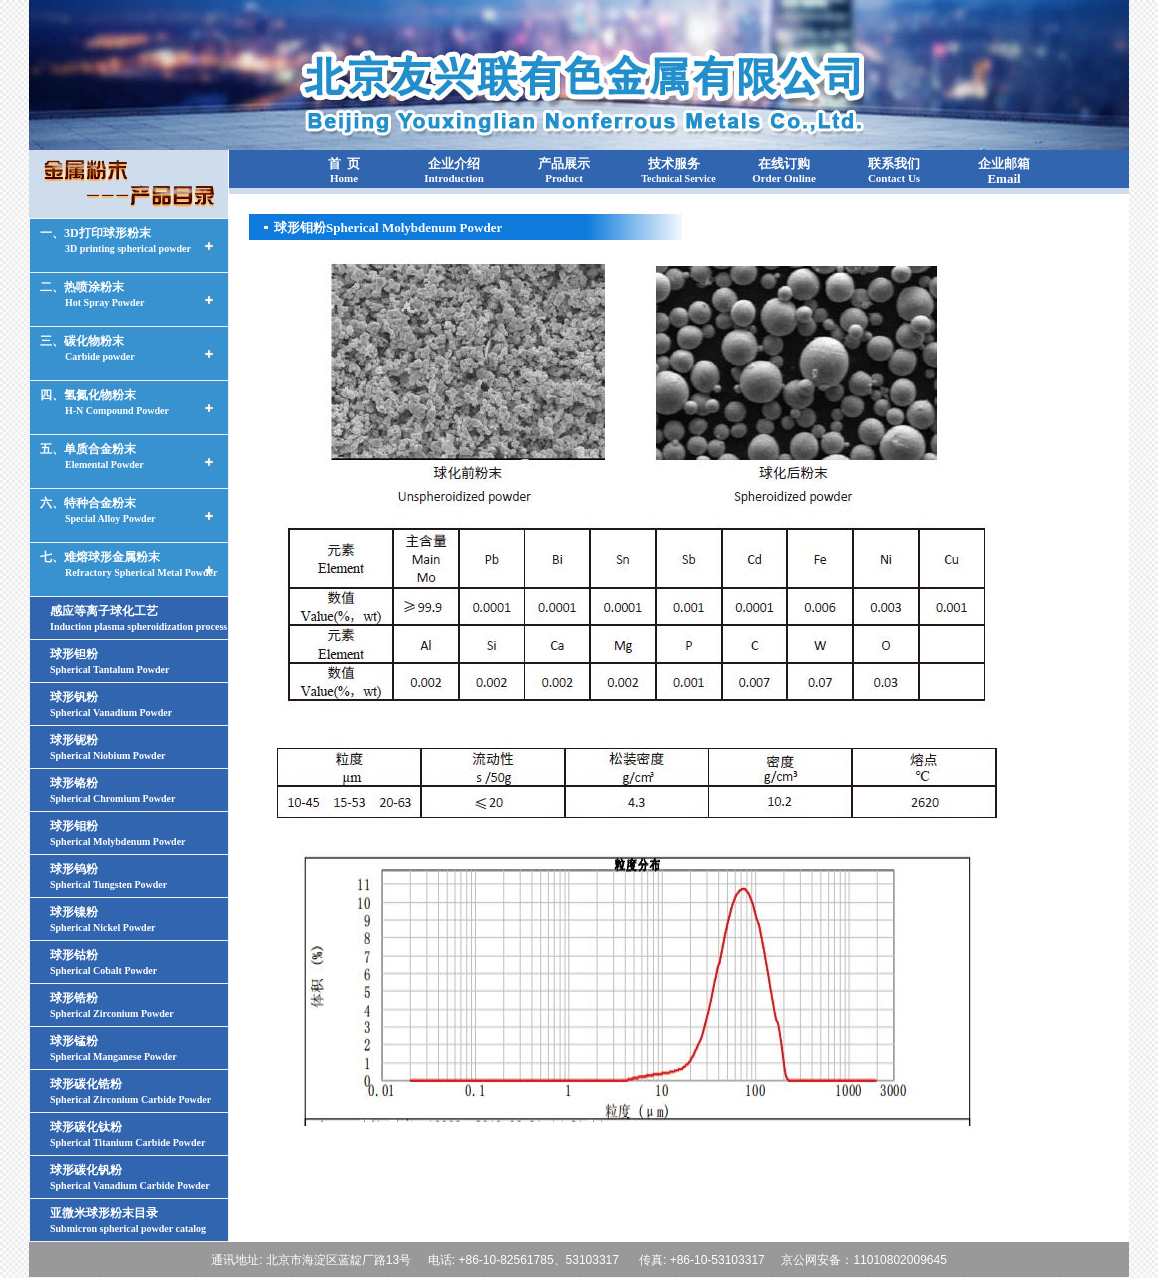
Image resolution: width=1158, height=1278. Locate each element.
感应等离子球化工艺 (138, 618)
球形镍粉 (103, 919)
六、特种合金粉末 (98, 510)
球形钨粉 (108, 876)
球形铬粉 (112, 790)
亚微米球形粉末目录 (128, 1220)
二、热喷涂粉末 (92, 294)
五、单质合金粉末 (92, 456)
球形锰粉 (113, 1048)
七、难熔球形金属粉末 (128, 564)
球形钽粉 (109, 661)
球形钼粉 (118, 833)
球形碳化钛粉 (127, 1134)
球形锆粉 (112, 1005)
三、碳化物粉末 (87, 348)
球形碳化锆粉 (130, 1091)
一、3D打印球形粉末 (115, 240)
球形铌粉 (108, 747)
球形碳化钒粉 (130, 1177)
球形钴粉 (103, 962)
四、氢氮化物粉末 (104, 402)
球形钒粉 (111, 704)
